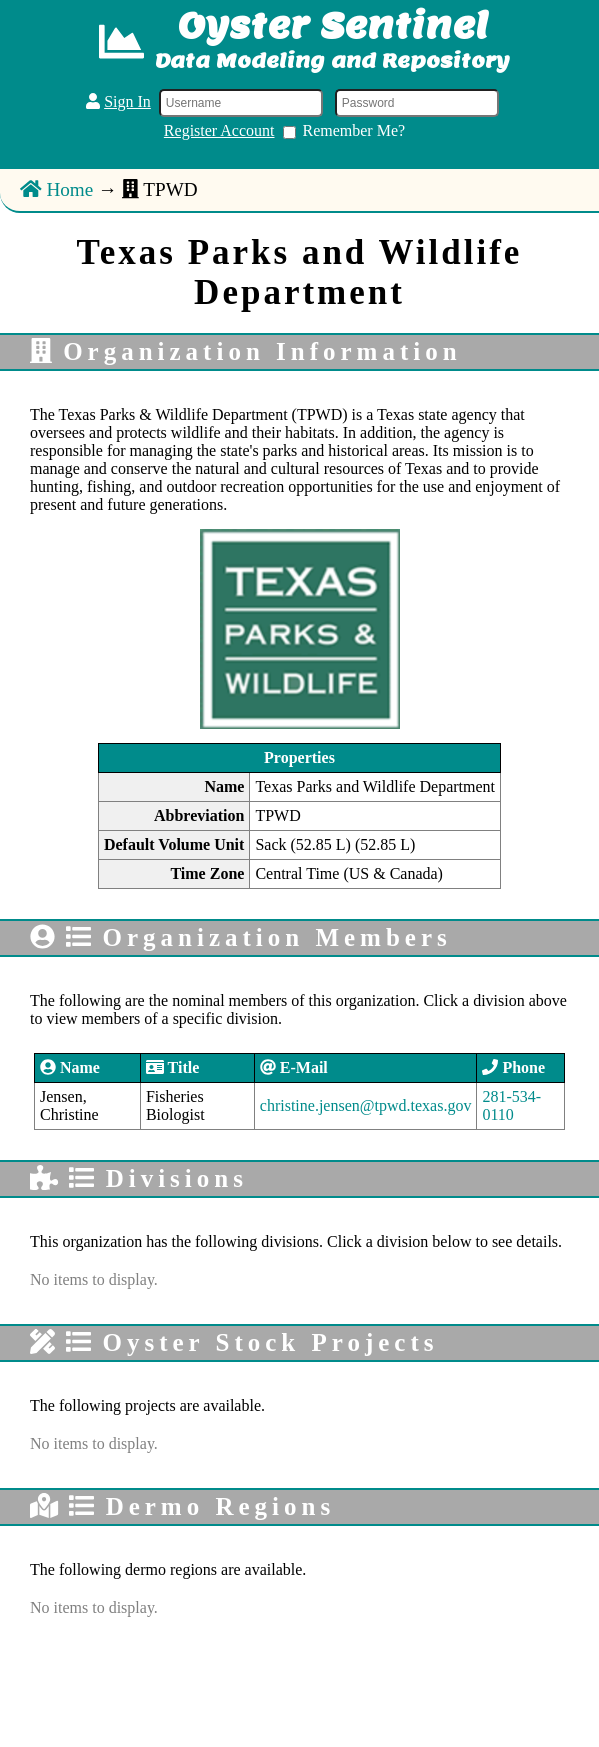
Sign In (127, 101)
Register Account (219, 130)
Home (56, 189)
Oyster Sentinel (333, 25)
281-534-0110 (511, 1105)
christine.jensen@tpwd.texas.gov (366, 1105)
